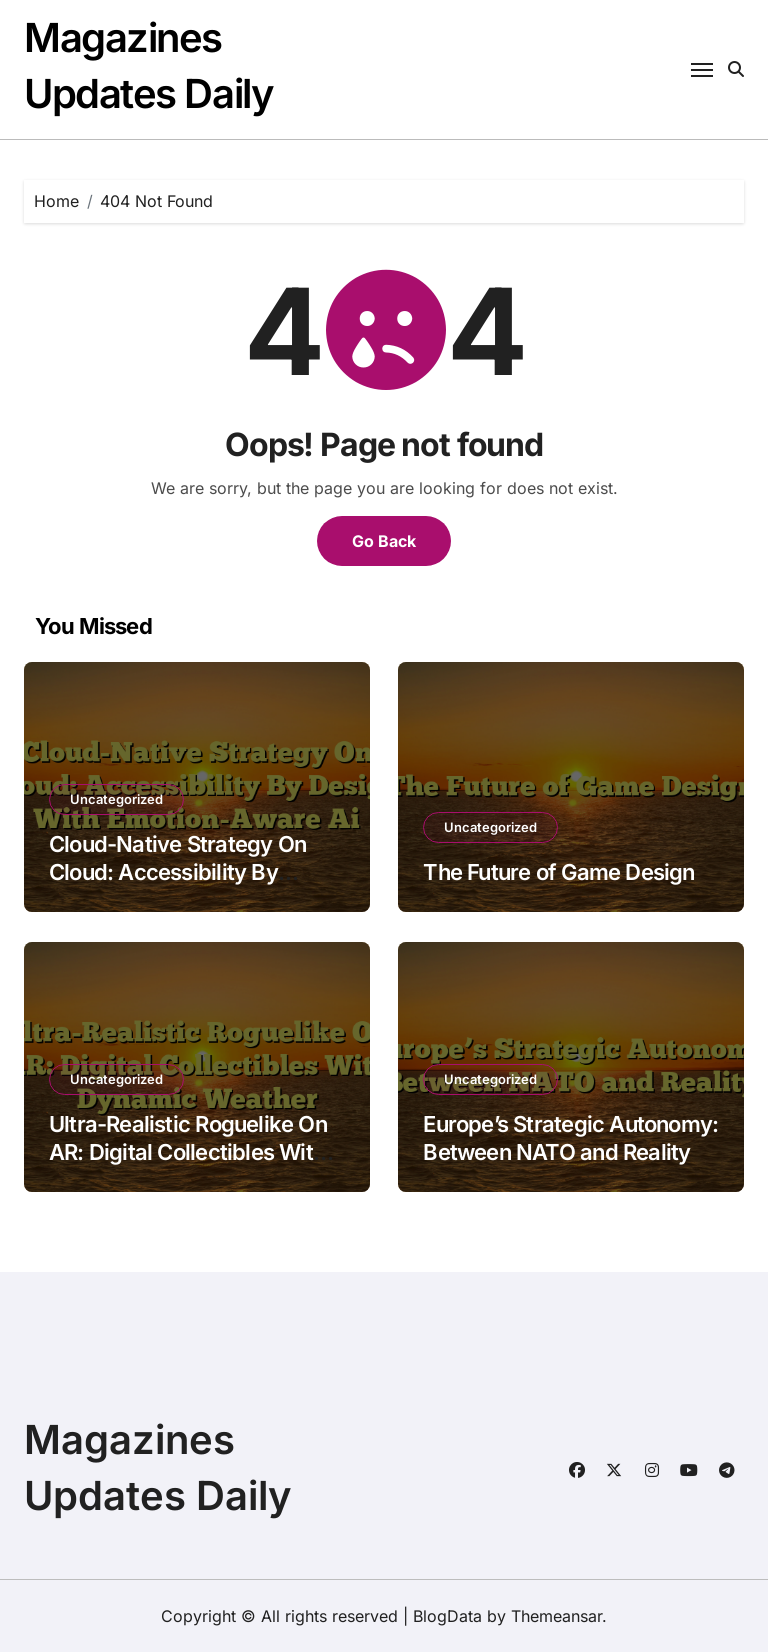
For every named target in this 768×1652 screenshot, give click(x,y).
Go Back (384, 541)
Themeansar (556, 1616)
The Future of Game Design (558, 872)
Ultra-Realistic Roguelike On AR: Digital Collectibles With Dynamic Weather (188, 1152)
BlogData (447, 1616)
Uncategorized (116, 799)
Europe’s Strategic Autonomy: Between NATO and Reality (570, 1138)
